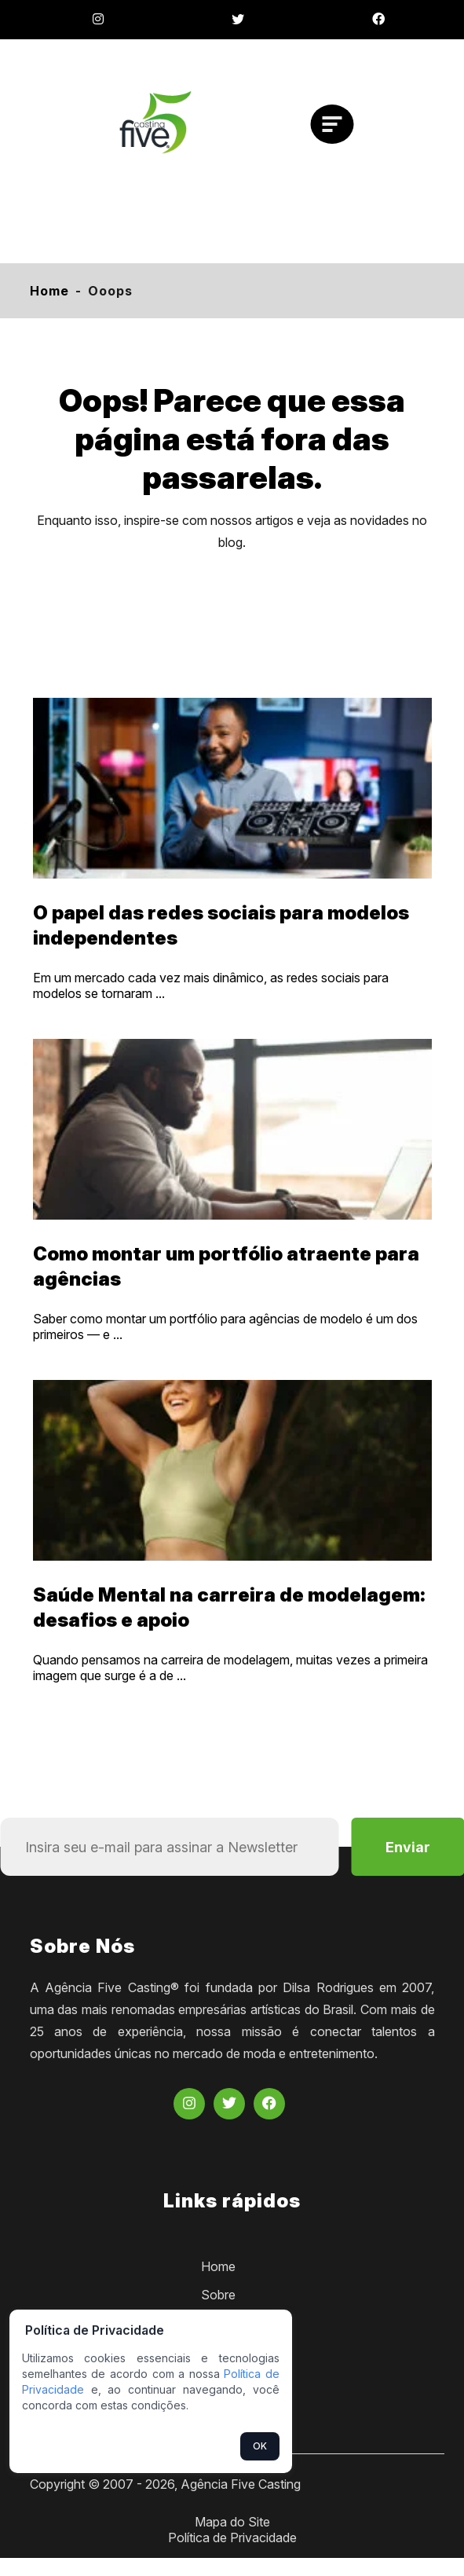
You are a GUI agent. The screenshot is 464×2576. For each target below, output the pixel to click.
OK (260, 2446)
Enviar (407, 1847)
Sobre (218, 2295)
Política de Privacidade (232, 2537)
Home (49, 291)
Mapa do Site (232, 2522)
